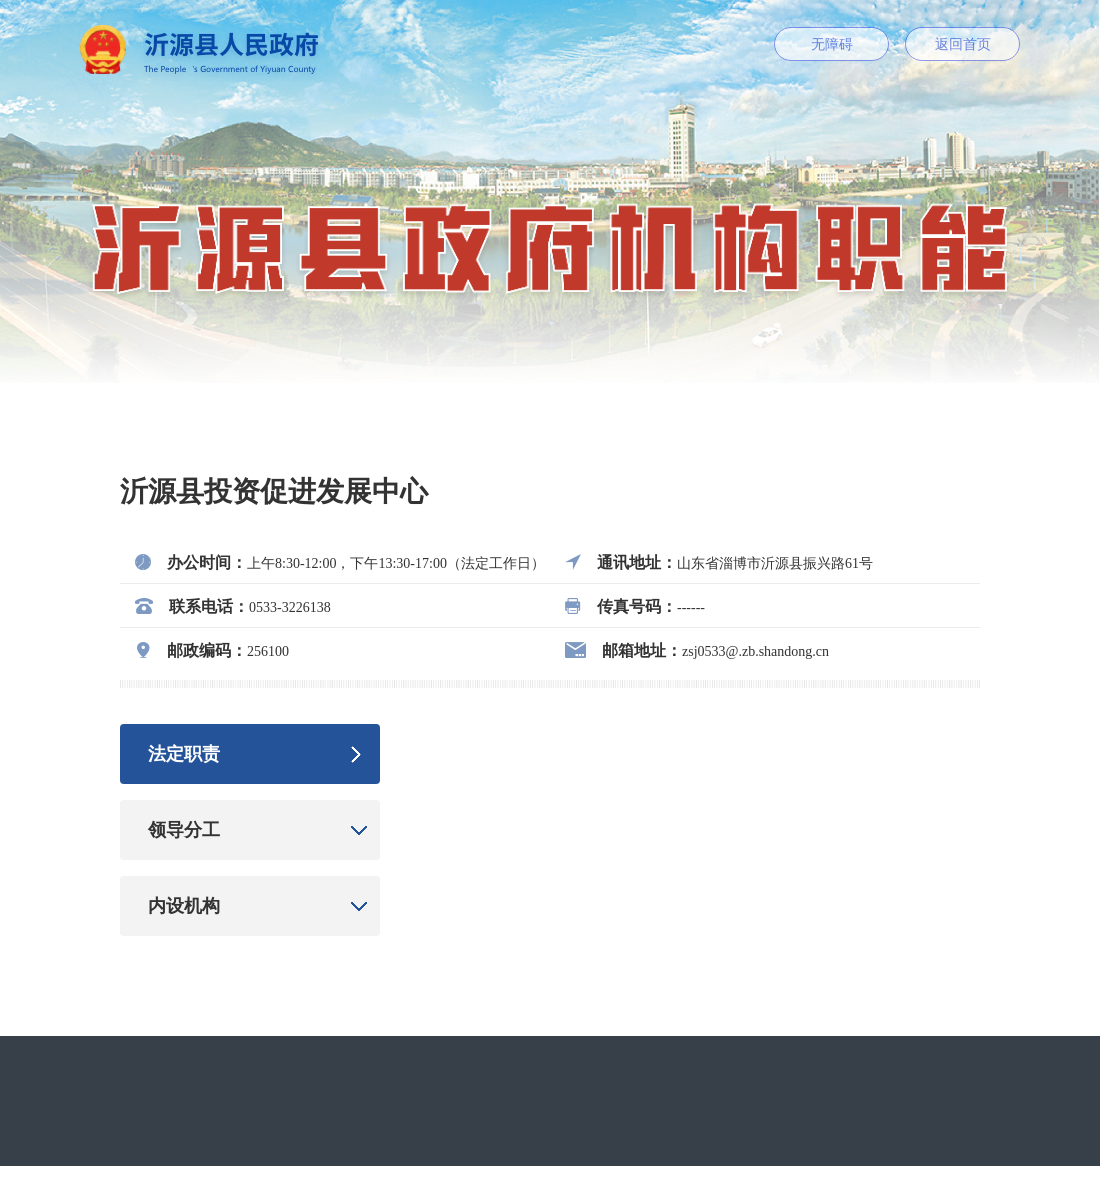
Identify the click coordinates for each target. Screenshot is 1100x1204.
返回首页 (963, 44)
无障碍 (832, 44)
